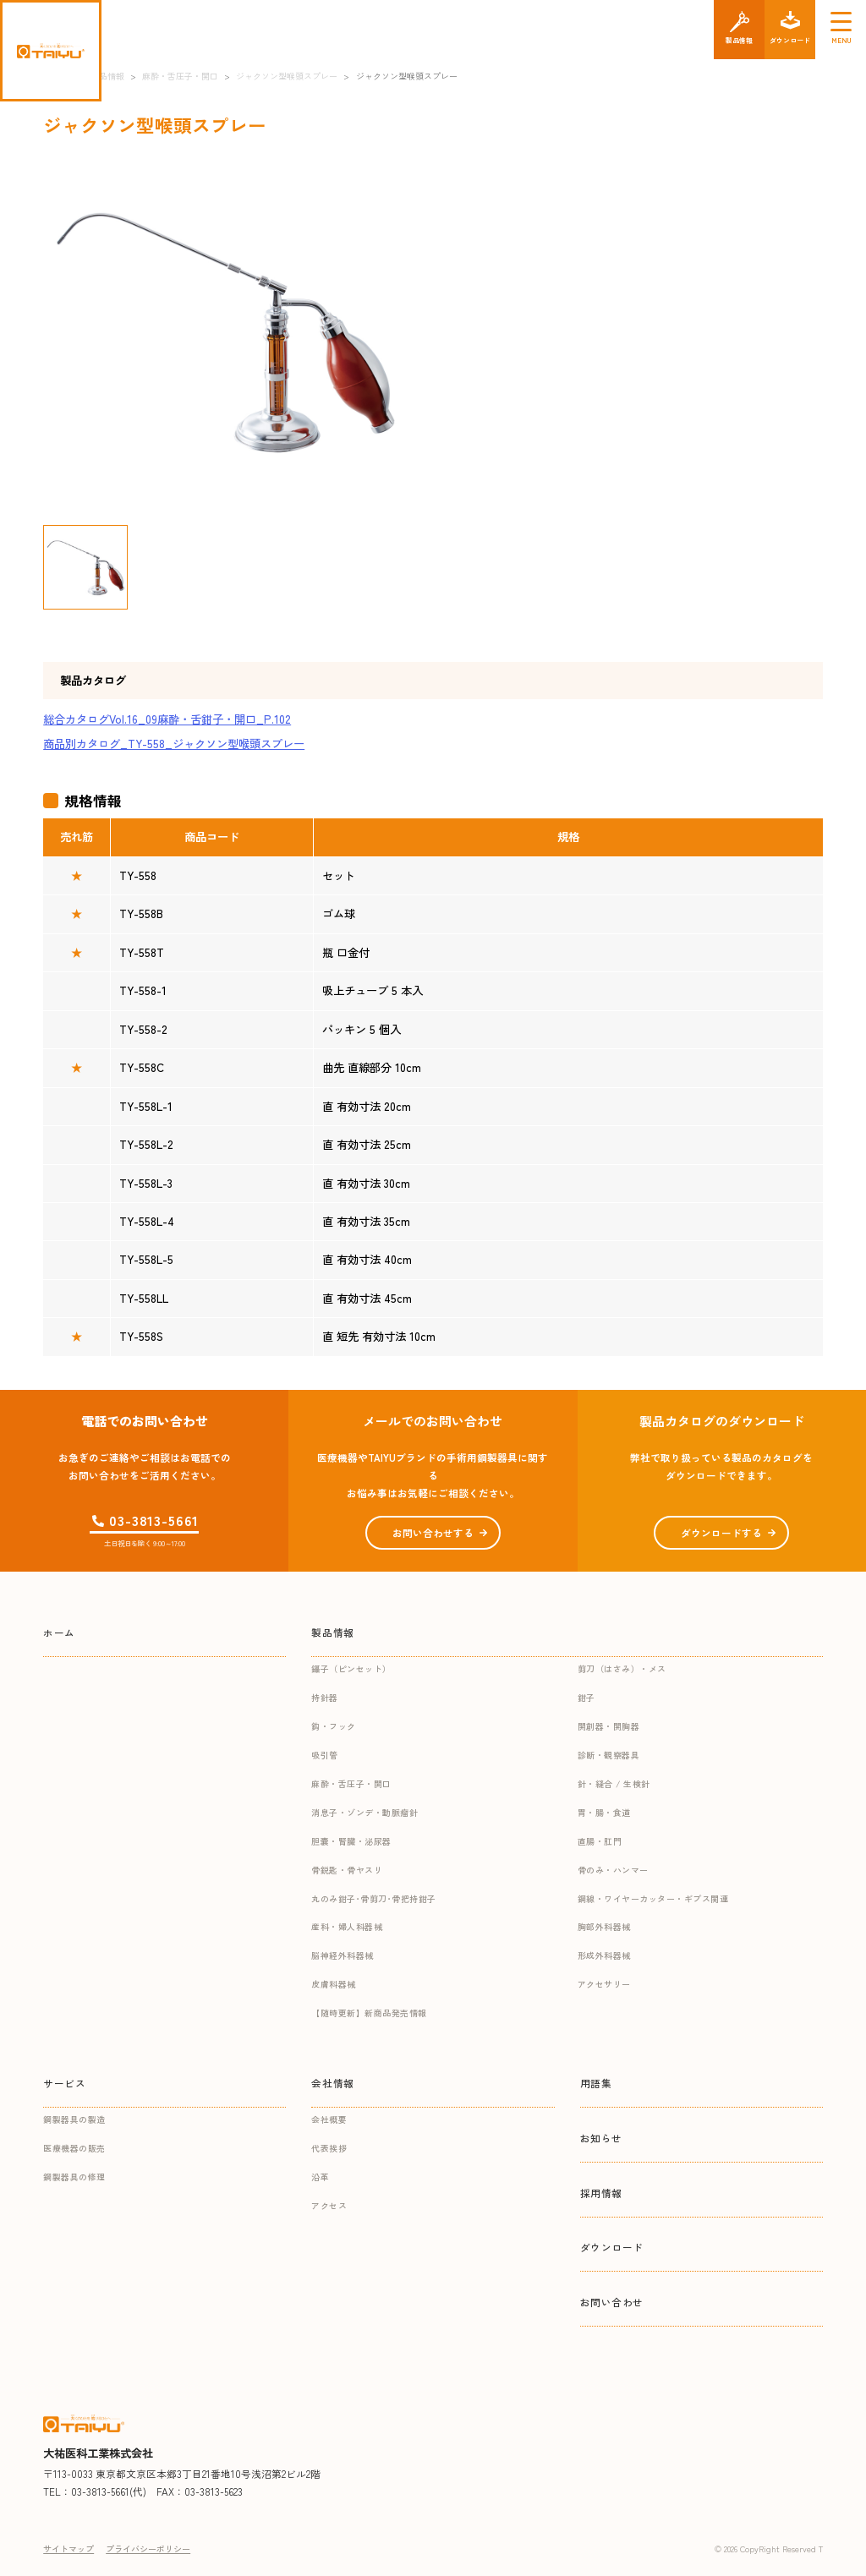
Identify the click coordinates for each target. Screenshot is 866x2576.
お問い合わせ (612, 2301)
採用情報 (601, 2192)
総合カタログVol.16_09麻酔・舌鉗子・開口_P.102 (167, 719)
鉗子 (586, 1697)
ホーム (59, 1632)
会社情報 (332, 2083)
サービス (64, 2083)
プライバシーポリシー (148, 2548)
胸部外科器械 (604, 1926)
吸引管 (324, 1754)
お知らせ (601, 2137)
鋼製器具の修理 (74, 2176)
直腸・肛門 (600, 1841)
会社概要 (329, 2119)
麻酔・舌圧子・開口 (351, 1783)
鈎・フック (333, 1726)
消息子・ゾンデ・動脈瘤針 (364, 1812)
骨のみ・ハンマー (613, 1869)
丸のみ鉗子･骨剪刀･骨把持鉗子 (373, 1898)
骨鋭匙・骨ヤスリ (346, 1869)
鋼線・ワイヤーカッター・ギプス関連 (653, 1898)
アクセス (329, 2205)
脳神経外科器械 (342, 1955)
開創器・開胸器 (609, 1726)
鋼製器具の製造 (74, 2119)
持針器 (324, 1697)
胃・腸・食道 (604, 1812)
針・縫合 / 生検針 (614, 1783)
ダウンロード (612, 2247)
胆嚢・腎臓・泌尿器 (351, 1841)
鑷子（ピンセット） (351, 1668)
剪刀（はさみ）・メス (622, 1668)
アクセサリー (604, 1983)
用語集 (596, 2083)
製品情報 (332, 1632)
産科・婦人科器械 (346, 1926)
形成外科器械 (604, 1955)
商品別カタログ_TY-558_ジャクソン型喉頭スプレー (173, 744)
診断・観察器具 (609, 1754)
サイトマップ (68, 2548)
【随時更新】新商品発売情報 (369, 2012)
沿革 (320, 2176)
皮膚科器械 (333, 1983)
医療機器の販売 (74, 2147)
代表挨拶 (329, 2147)
